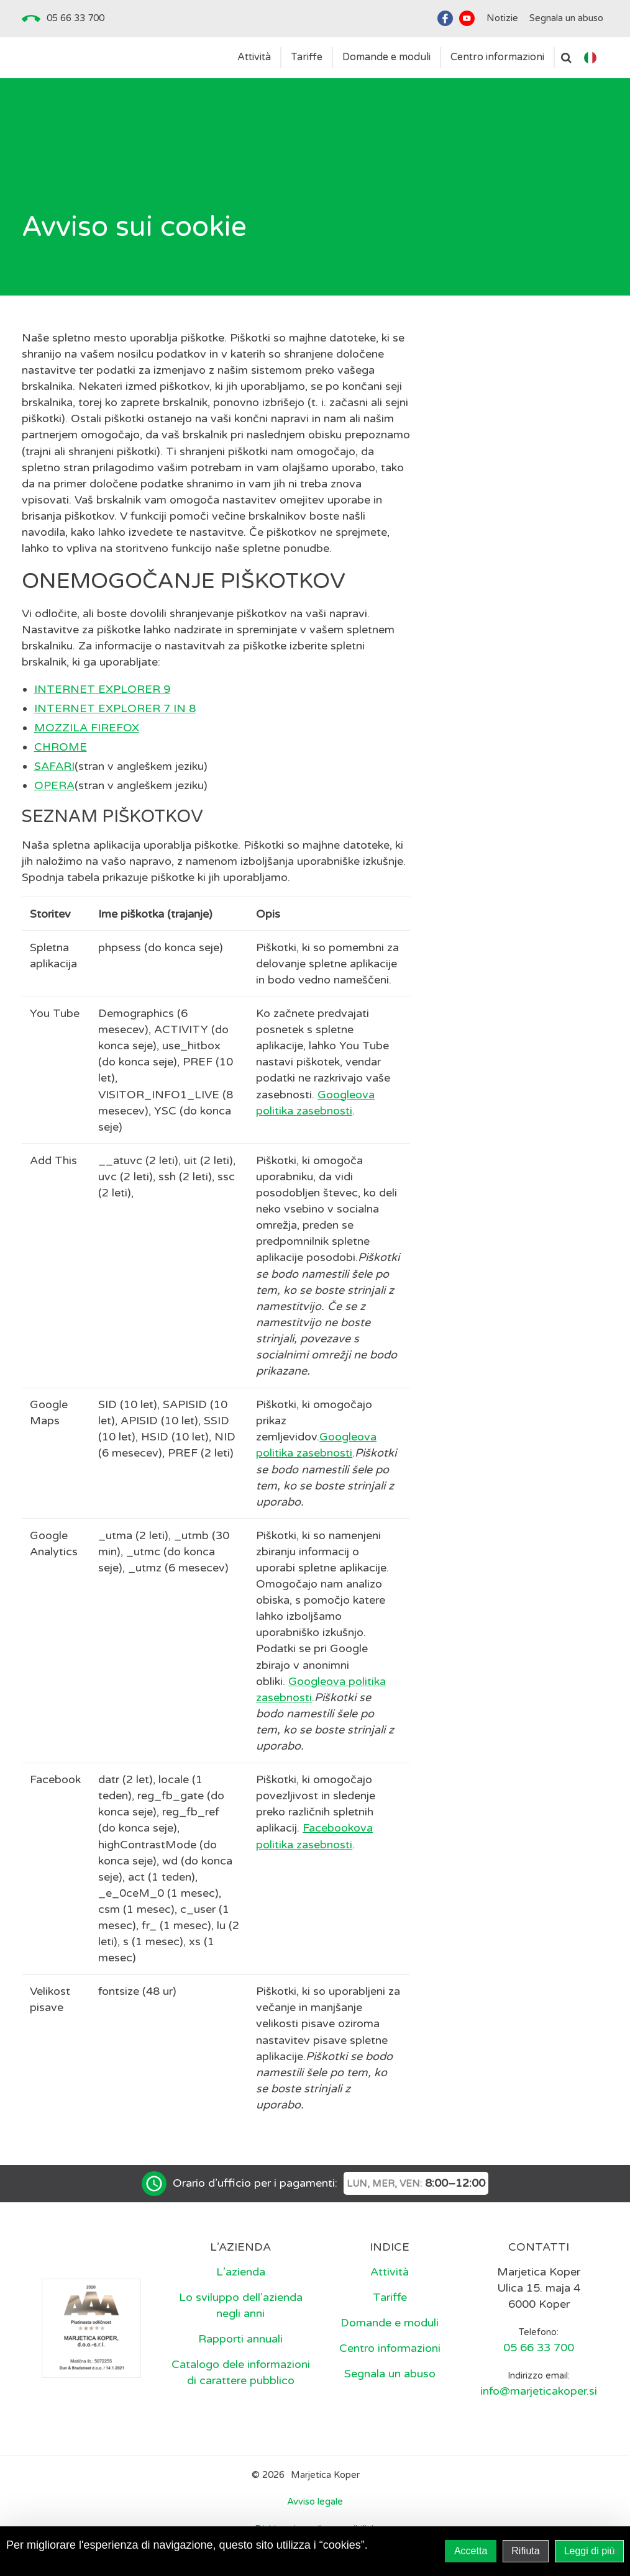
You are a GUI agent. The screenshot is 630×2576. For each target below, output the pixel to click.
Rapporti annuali (240, 2339)
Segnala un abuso (390, 2373)
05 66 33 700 (75, 18)
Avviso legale (315, 2501)
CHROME (60, 747)
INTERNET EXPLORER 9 (102, 689)
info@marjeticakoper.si (538, 2391)
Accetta (470, 2551)
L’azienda (240, 2272)
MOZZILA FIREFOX (86, 727)
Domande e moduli (389, 2323)
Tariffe (390, 2297)
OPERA (54, 785)
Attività (389, 2272)
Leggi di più (589, 2551)
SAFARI (54, 766)
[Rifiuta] (614, 2551)
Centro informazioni (390, 2348)
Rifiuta (525, 2551)
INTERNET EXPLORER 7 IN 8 (115, 708)
